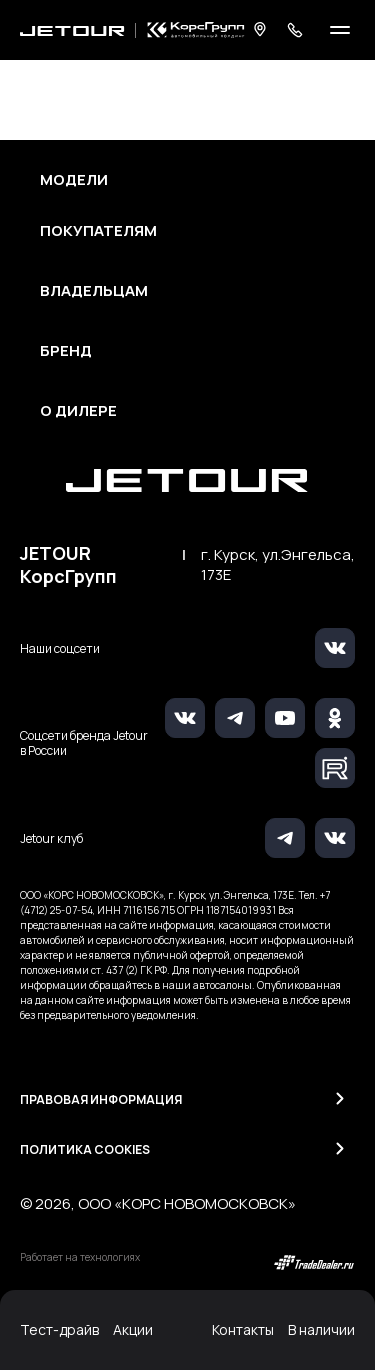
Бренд (66, 351)
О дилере (78, 411)
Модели (74, 180)
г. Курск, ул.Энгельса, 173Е (278, 565)
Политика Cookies (85, 1149)
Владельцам (94, 291)
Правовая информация (101, 1099)
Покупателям (98, 231)
